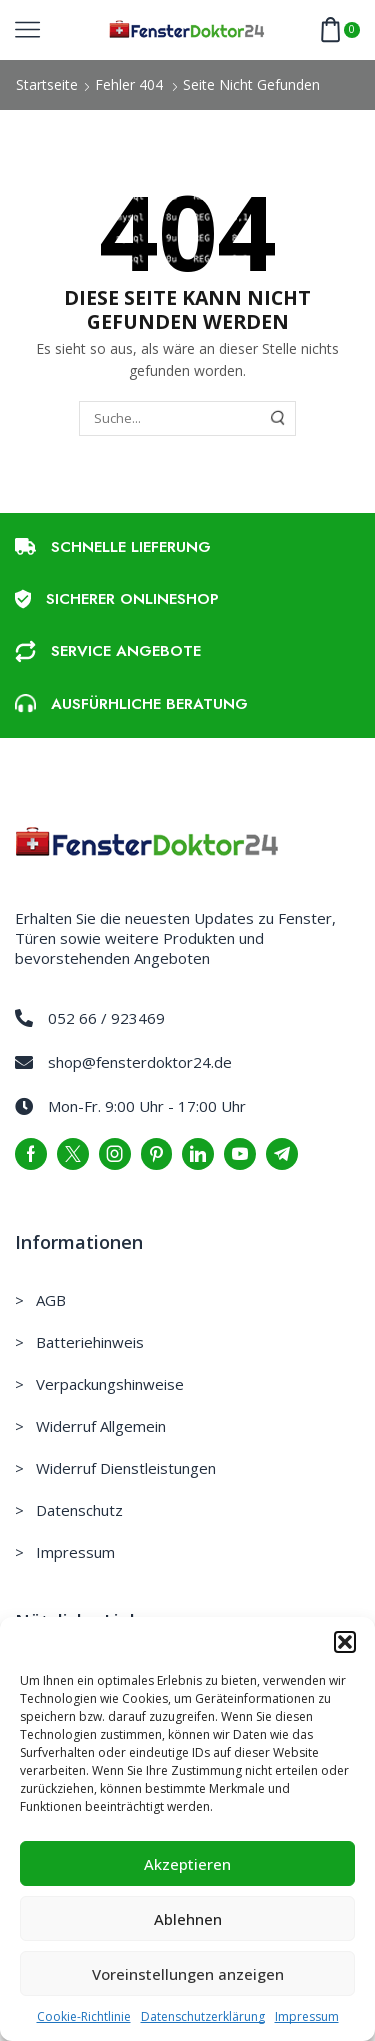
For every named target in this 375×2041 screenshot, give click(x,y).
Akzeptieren (187, 1864)
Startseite (47, 84)
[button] (345, 1642)
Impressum (307, 2016)
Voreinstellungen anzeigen (188, 1974)
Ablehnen (188, 1919)
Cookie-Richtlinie (84, 2016)
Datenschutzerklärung (203, 2016)
